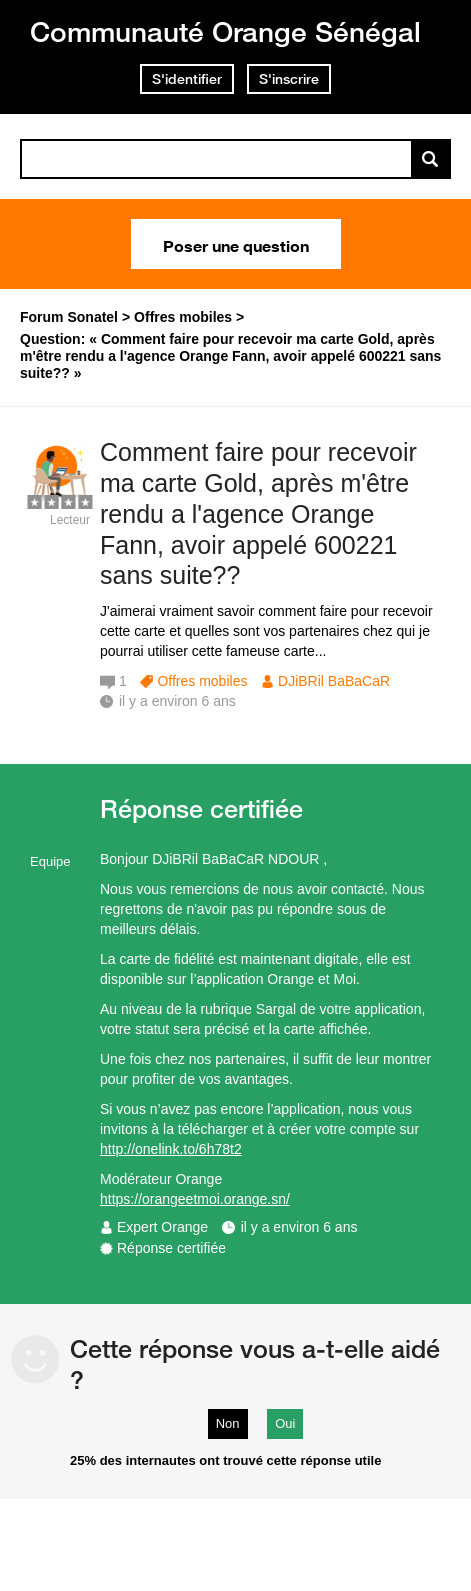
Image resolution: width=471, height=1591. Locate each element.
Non (228, 1423)
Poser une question (236, 244)
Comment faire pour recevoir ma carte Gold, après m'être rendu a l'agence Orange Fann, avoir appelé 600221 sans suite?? (258, 513)
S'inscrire (289, 79)
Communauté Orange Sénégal (225, 31)
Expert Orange (162, 1227)
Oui (285, 1423)
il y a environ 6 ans (299, 1227)
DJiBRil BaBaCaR (334, 681)
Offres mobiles (202, 681)
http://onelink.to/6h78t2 (171, 1149)
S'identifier (187, 79)
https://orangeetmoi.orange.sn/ (195, 1199)
